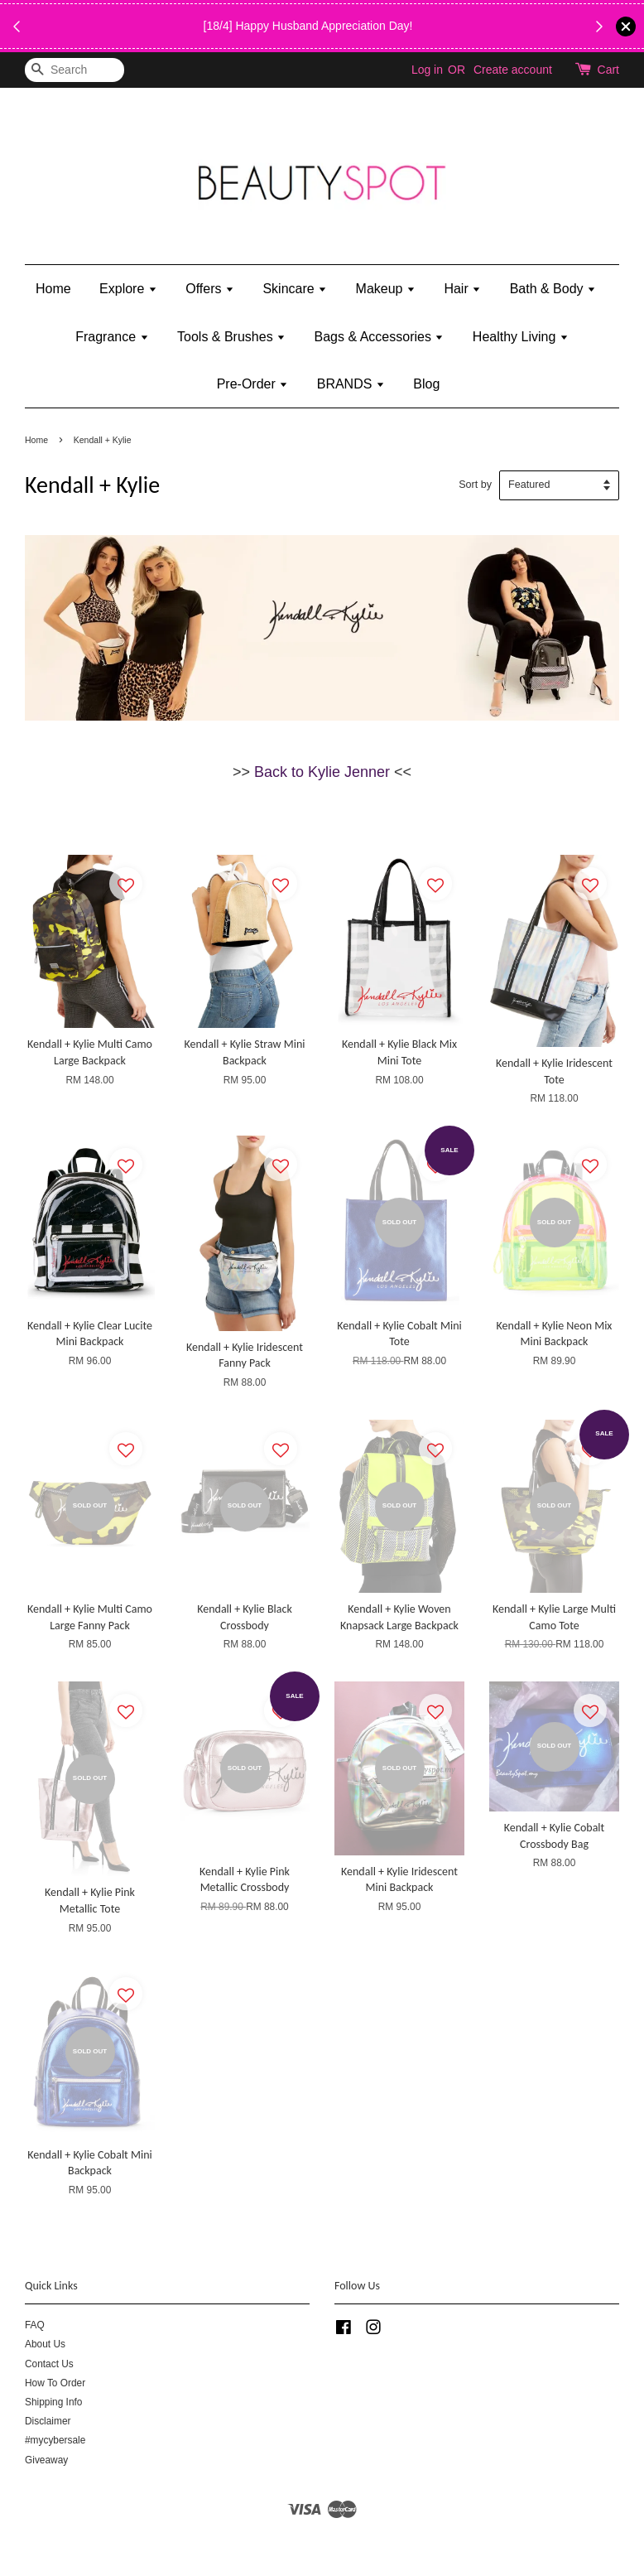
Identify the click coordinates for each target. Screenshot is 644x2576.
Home (53, 289)
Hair (462, 289)
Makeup (386, 289)
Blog (426, 384)
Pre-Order (253, 384)
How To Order (55, 2383)
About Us (45, 2344)
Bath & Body (553, 289)
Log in (427, 69)
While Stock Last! (318, 35)
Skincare (294, 289)
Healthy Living (521, 337)
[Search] (74, 70)
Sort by (475, 484)
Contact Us (49, 2364)
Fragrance (111, 337)
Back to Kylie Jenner (322, 772)
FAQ (35, 2325)
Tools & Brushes (231, 337)
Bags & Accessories (380, 337)
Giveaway (46, 2460)
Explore (128, 289)
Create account (512, 69)
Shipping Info (53, 2402)
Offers (209, 289)
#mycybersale (55, 2440)
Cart (608, 69)
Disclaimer (48, 2421)
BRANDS (351, 384)
